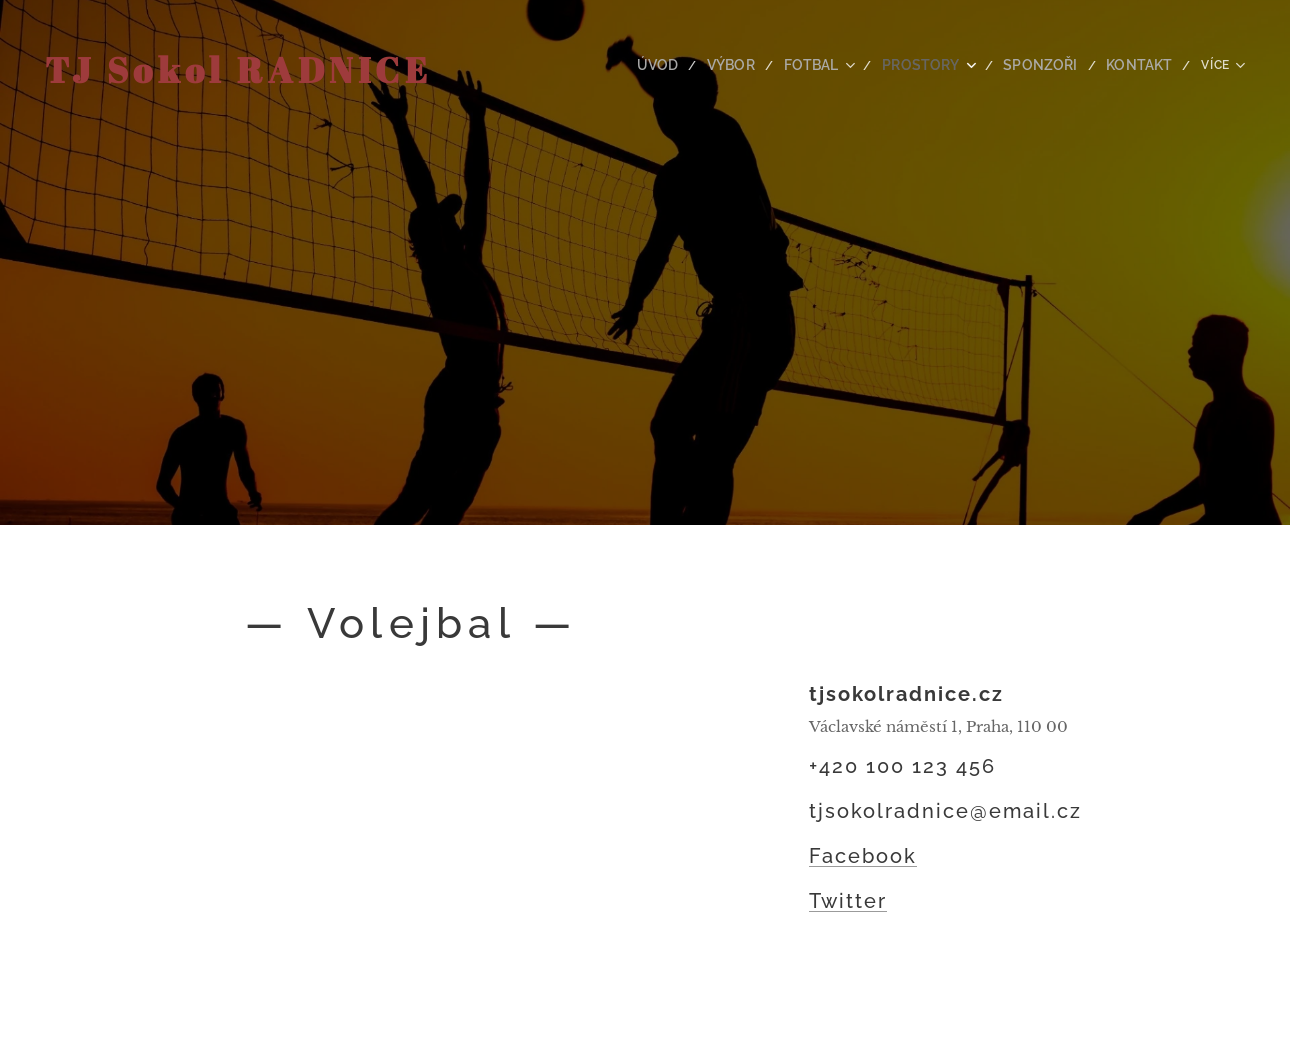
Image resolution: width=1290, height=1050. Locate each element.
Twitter (848, 901)
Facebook (863, 856)
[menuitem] (640, 65)
